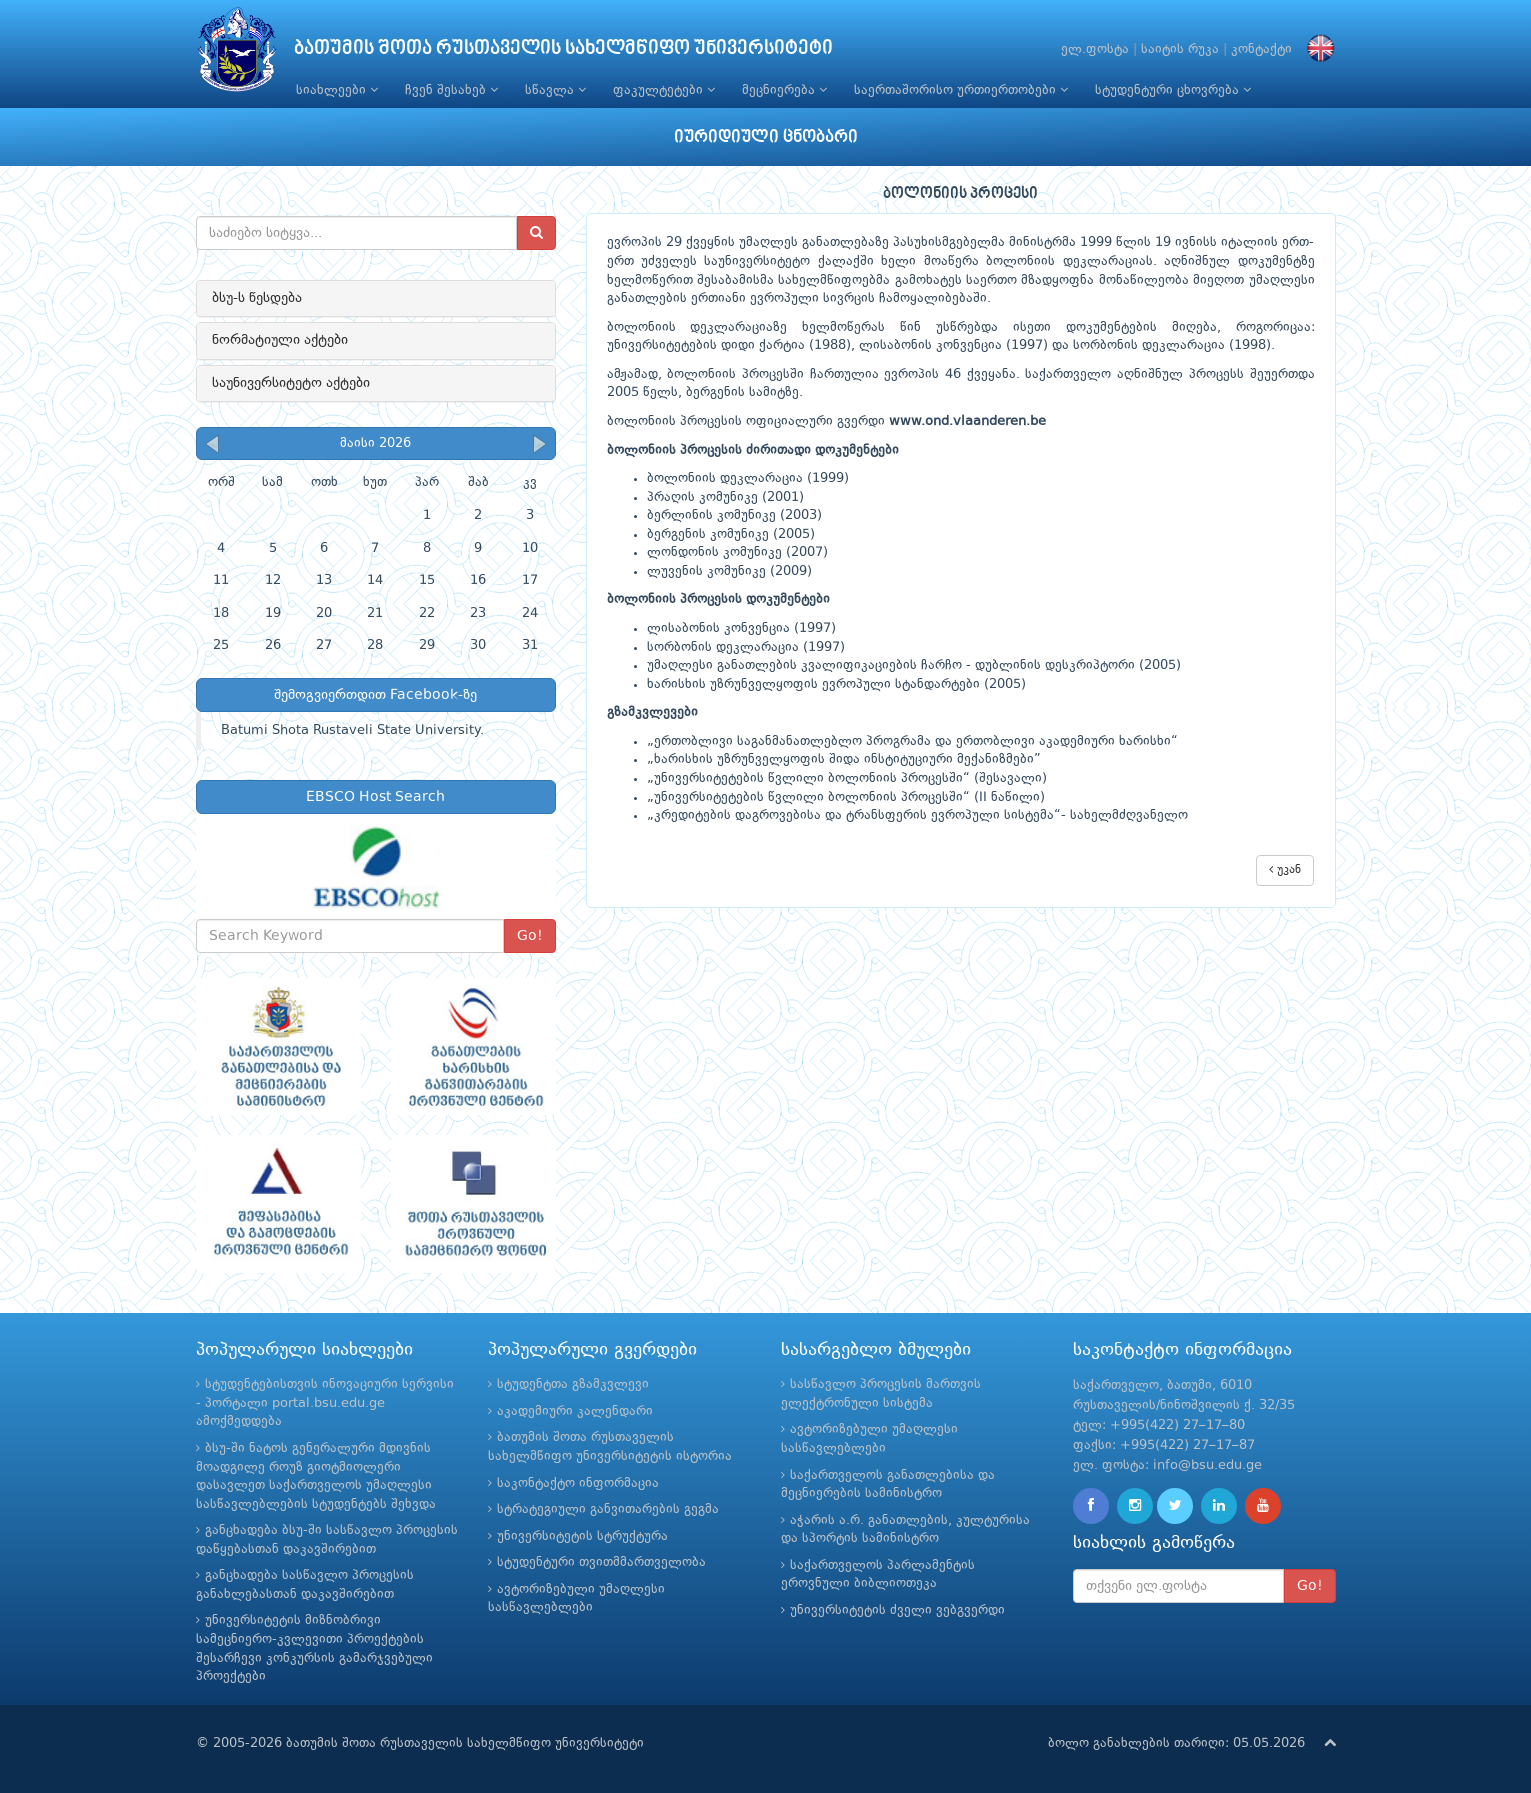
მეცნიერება (784, 90)
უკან (1285, 869)
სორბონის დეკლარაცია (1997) (746, 647)
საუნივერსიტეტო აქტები (291, 383)
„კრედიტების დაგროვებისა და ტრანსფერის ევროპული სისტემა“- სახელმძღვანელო (917, 815)
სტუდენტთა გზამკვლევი (573, 1384)
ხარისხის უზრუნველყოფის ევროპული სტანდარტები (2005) (836, 684)
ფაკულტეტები (664, 90)
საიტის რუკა (1180, 49)
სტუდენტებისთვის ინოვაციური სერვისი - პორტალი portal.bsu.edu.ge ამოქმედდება (325, 1403)
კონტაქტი (1261, 49)
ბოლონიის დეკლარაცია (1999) (748, 478)
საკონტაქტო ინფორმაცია (578, 1483)
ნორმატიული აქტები (280, 340)
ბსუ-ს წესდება (257, 298)
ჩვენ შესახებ (451, 90)
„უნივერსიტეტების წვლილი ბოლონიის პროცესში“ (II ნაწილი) (846, 797)
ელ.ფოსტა (1095, 49)
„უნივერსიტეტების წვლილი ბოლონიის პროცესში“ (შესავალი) (847, 778)
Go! (530, 936)
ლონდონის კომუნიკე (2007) (737, 552)
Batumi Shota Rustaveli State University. (352, 730)
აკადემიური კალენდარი (575, 1411)
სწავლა (555, 90)
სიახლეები (337, 90)
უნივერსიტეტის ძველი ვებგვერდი (897, 1610)
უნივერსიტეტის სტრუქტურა (582, 1536)
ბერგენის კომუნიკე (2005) (731, 534)
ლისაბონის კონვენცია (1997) (741, 628)
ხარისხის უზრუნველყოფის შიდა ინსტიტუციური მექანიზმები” (847, 759)
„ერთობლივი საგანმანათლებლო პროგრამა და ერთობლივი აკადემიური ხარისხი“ (912, 741)
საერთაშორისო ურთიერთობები (961, 90)
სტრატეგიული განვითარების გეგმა (608, 1509)
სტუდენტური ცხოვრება (1173, 90)
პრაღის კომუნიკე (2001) (725, 497)
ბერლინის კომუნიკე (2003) (734, 515)
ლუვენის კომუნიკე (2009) (729, 571)
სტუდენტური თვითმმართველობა (601, 1562)
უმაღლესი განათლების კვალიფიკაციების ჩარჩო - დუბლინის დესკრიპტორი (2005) (914, 665)
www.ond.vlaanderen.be (967, 421)
